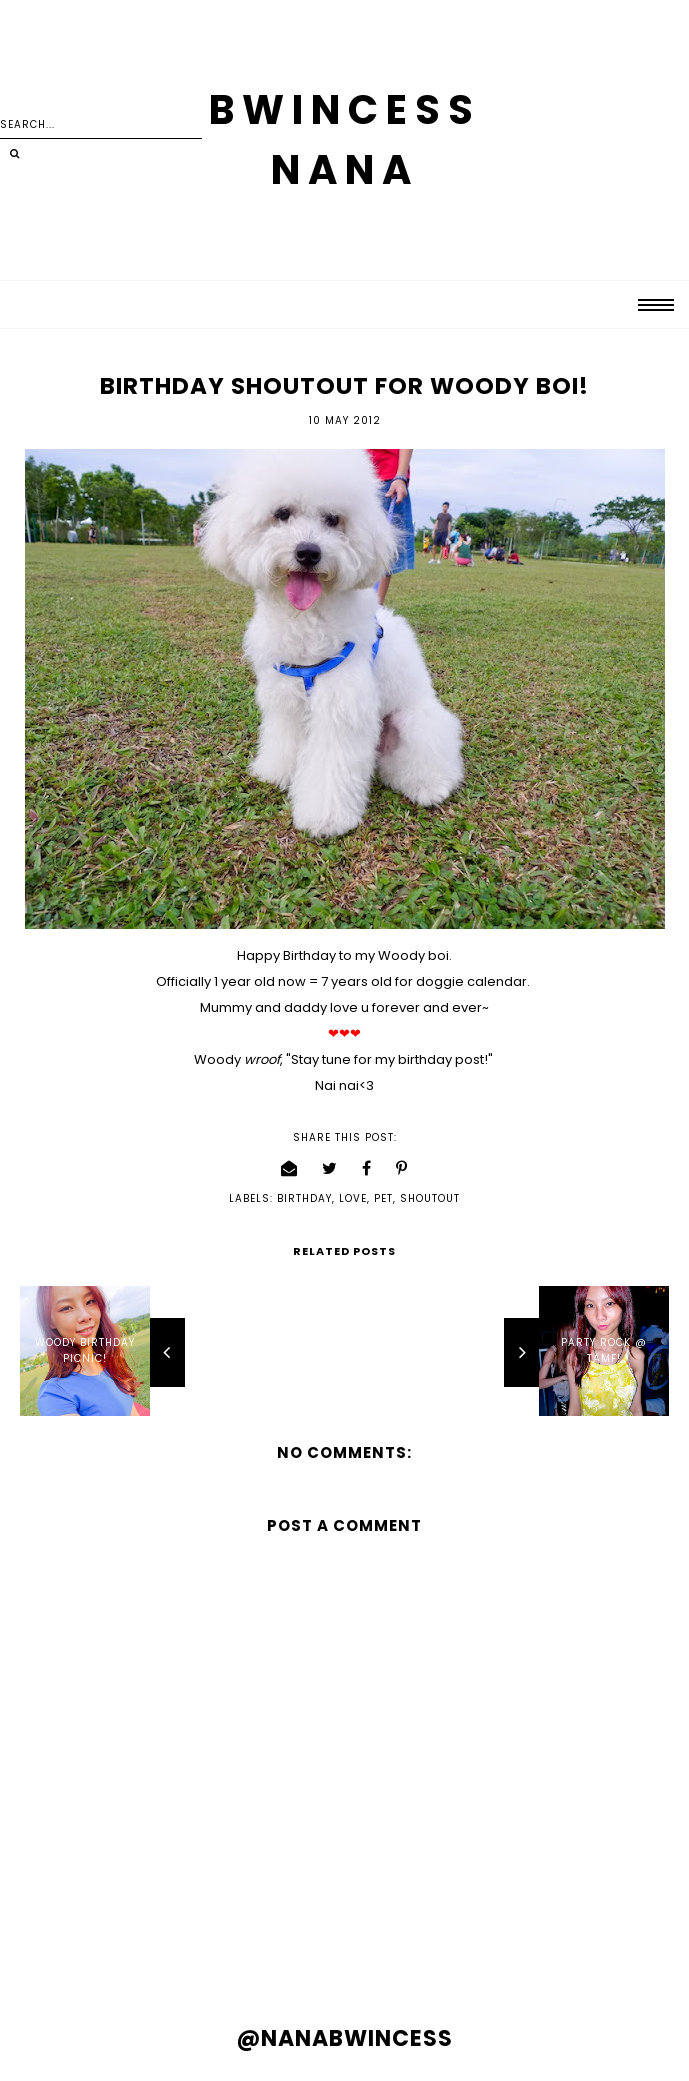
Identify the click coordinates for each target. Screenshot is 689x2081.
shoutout (430, 1198)
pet (383, 1198)
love (353, 1198)
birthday (304, 1198)
